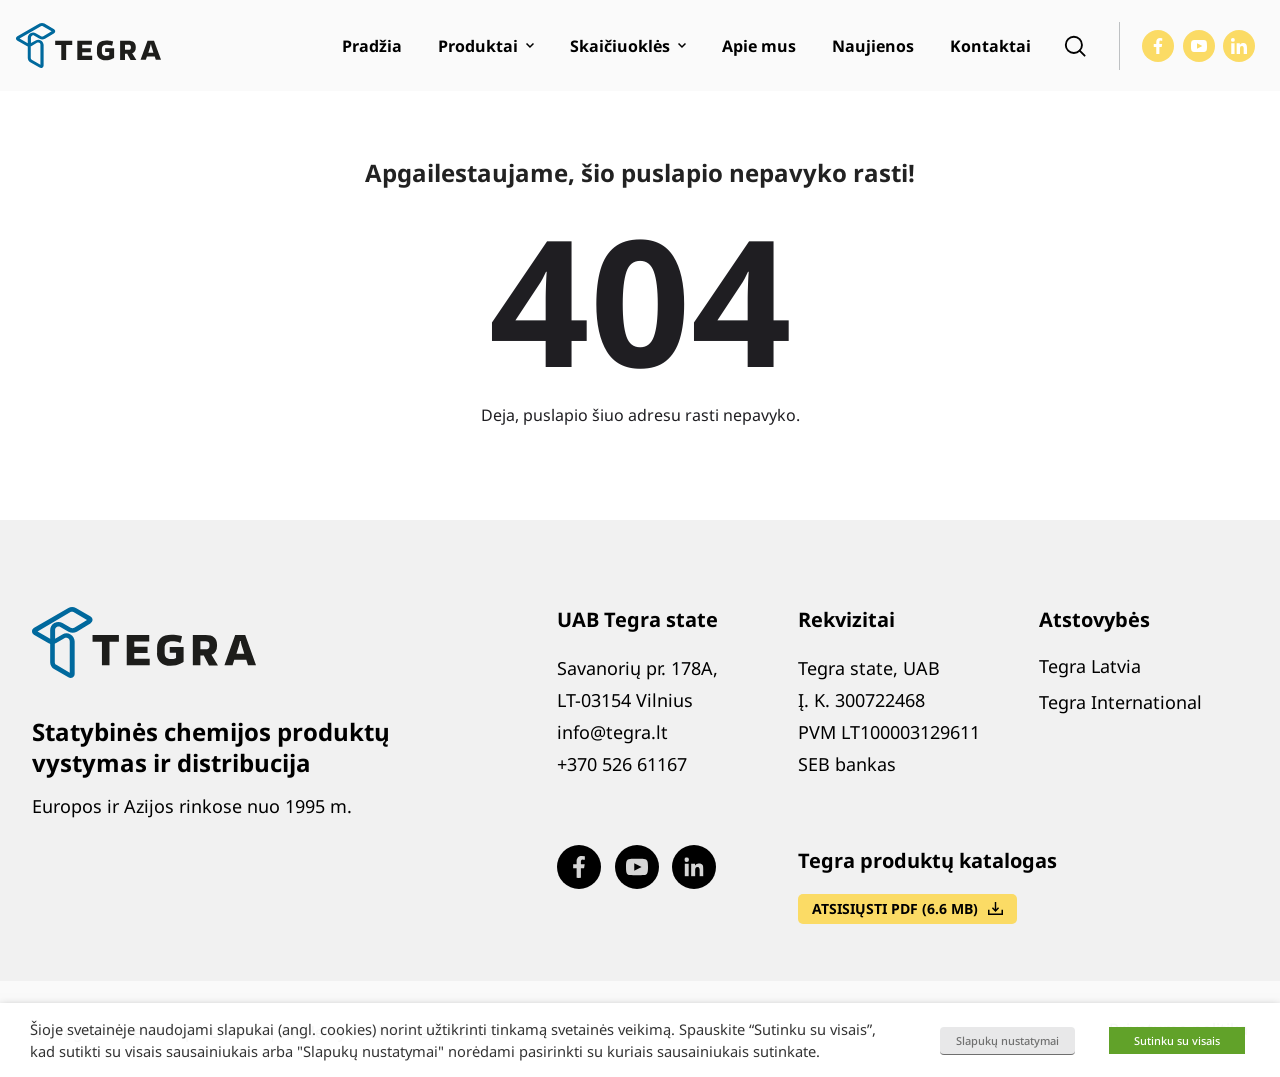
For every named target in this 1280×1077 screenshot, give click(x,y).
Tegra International (1120, 702)
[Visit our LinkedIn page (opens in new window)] (1239, 46)
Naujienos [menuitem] (873, 46)
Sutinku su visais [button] (1177, 1040)
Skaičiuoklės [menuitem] (620, 46)
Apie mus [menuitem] (759, 46)
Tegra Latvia (1090, 666)
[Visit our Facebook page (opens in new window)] (1158, 46)
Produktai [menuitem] (478, 46)
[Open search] (1075, 46)
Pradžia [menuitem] (372, 46)
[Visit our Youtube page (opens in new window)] (1199, 46)
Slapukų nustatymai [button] (1007, 1040)
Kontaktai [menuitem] (990, 46)
